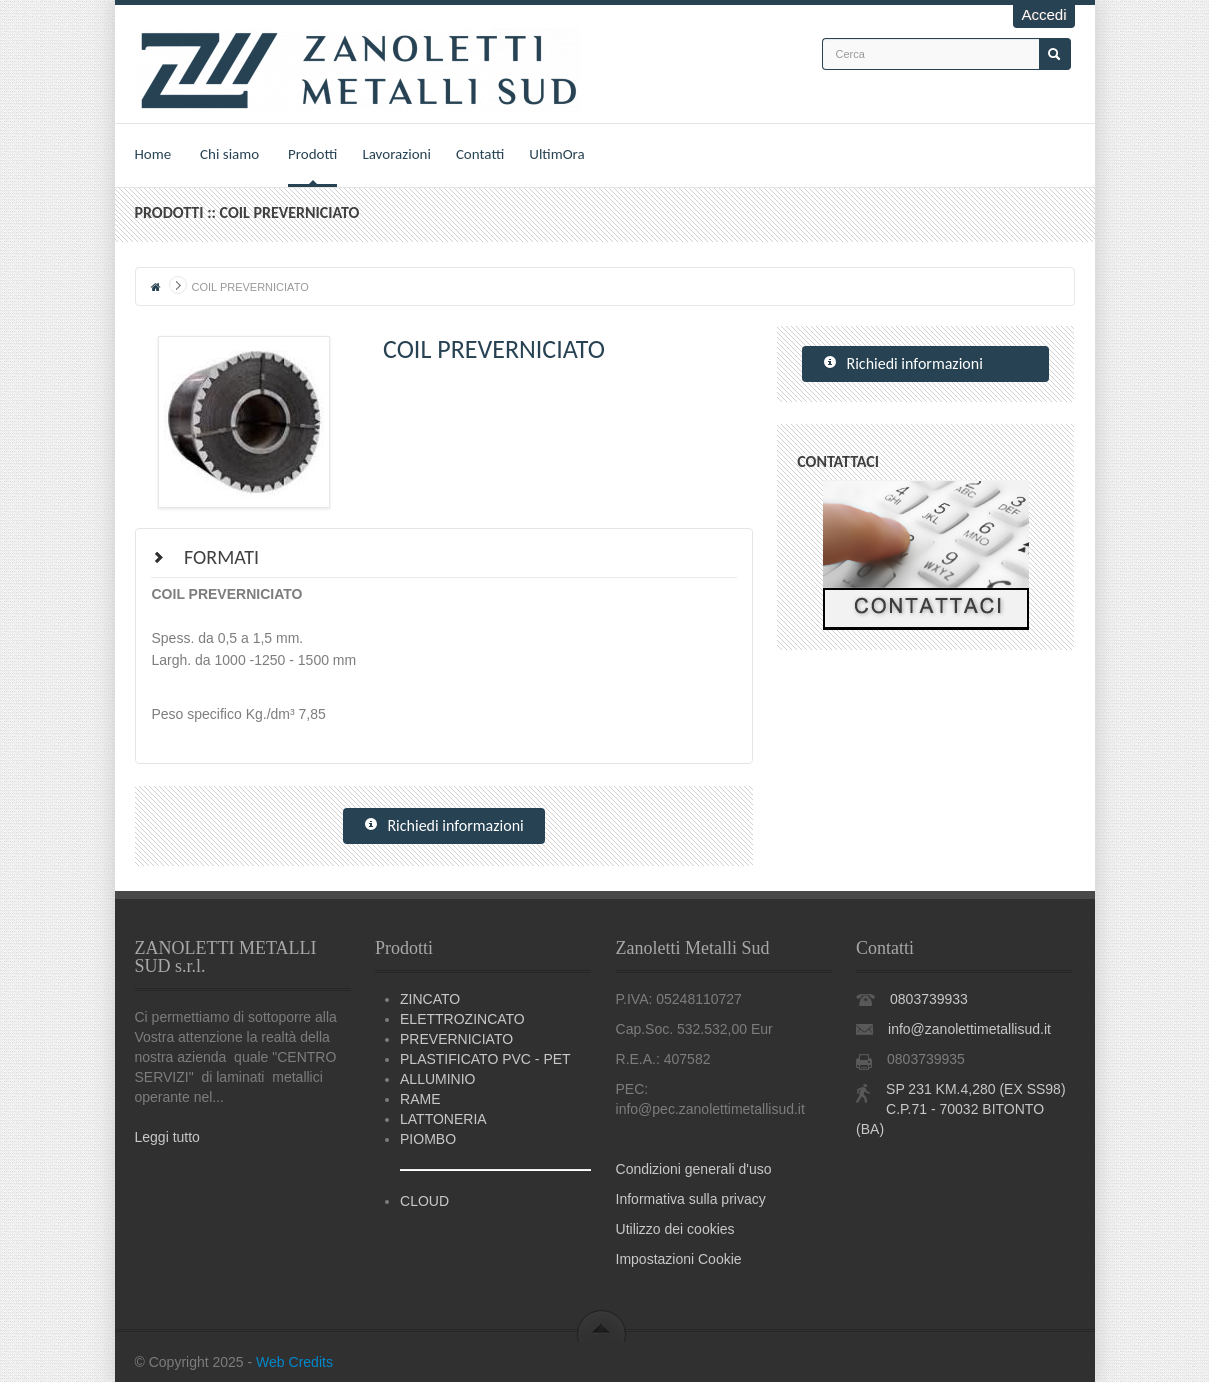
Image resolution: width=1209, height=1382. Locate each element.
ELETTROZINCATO (462, 1019)
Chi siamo (229, 154)
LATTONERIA (443, 1119)
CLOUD (424, 1201)
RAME (420, 1099)
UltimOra (556, 154)
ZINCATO (430, 999)
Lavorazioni (396, 154)
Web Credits (294, 1362)
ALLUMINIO (437, 1079)
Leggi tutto (167, 1137)
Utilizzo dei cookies (675, 1229)
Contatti (480, 154)
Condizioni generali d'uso (694, 1169)
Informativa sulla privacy (691, 1199)
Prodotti (312, 154)
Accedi (1043, 14)
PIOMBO (428, 1139)
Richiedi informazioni (444, 826)
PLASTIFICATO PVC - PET (485, 1059)
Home (153, 154)
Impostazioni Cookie (679, 1259)
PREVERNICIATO (456, 1039)
